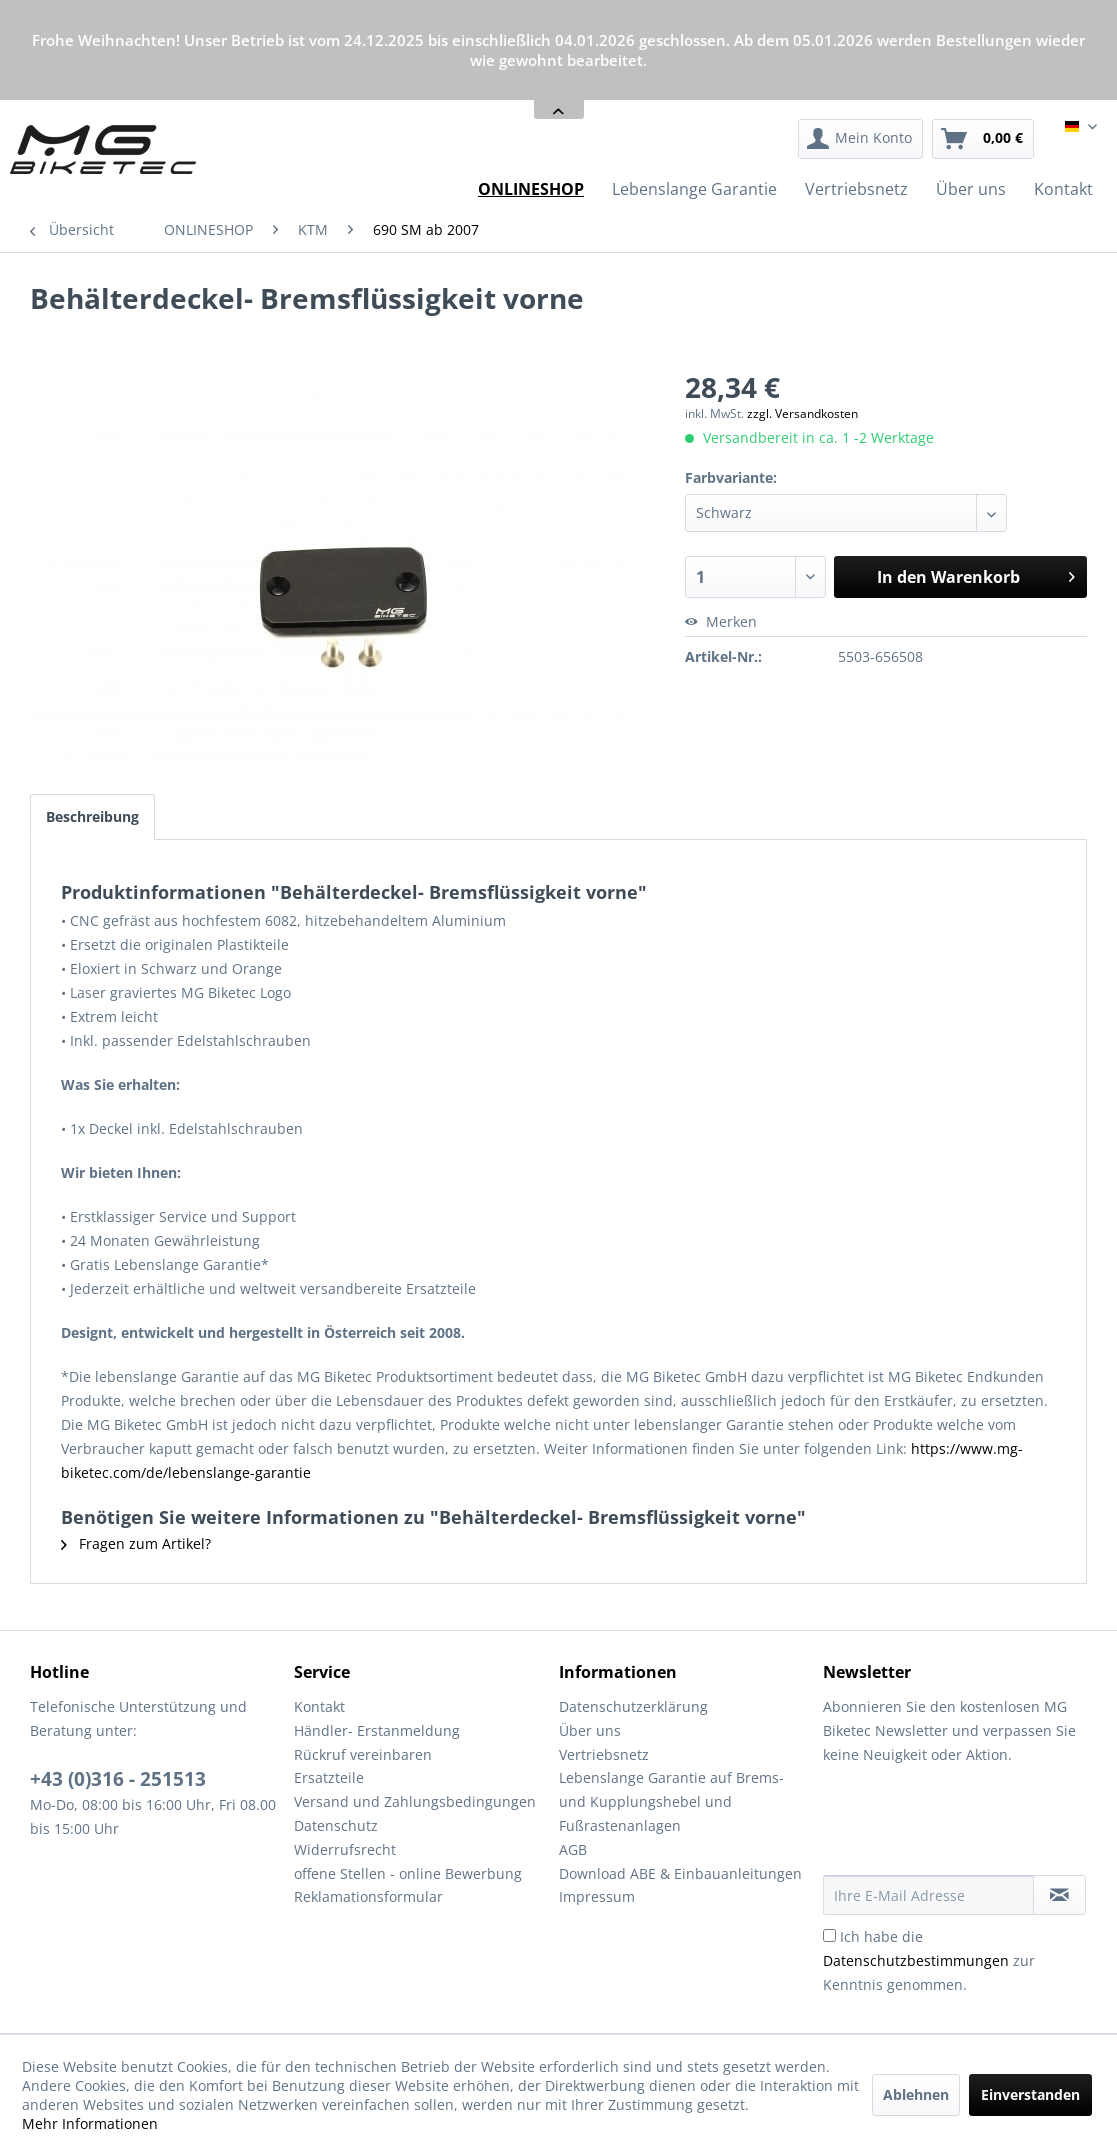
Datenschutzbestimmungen (916, 1960)
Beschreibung (92, 816)
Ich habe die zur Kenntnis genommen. (929, 1960)
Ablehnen (916, 2094)
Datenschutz (336, 1825)
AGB (573, 1849)
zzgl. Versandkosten (802, 413)
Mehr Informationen (90, 2123)
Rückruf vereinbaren (363, 1754)
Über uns (590, 1730)
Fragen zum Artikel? (136, 1543)
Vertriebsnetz (604, 1754)
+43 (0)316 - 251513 (118, 1779)
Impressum (597, 1896)
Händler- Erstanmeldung (377, 1730)
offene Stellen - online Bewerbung (408, 1873)
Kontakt (319, 1706)
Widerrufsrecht (345, 1849)
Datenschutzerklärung (633, 1706)
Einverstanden (1030, 2094)
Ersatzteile (329, 1777)
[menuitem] (860, 139)
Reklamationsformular (368, 1896)
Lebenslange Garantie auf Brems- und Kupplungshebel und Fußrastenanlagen (671, 1801)
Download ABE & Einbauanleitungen (680, 1873)
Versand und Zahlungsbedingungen (415, 1801)
